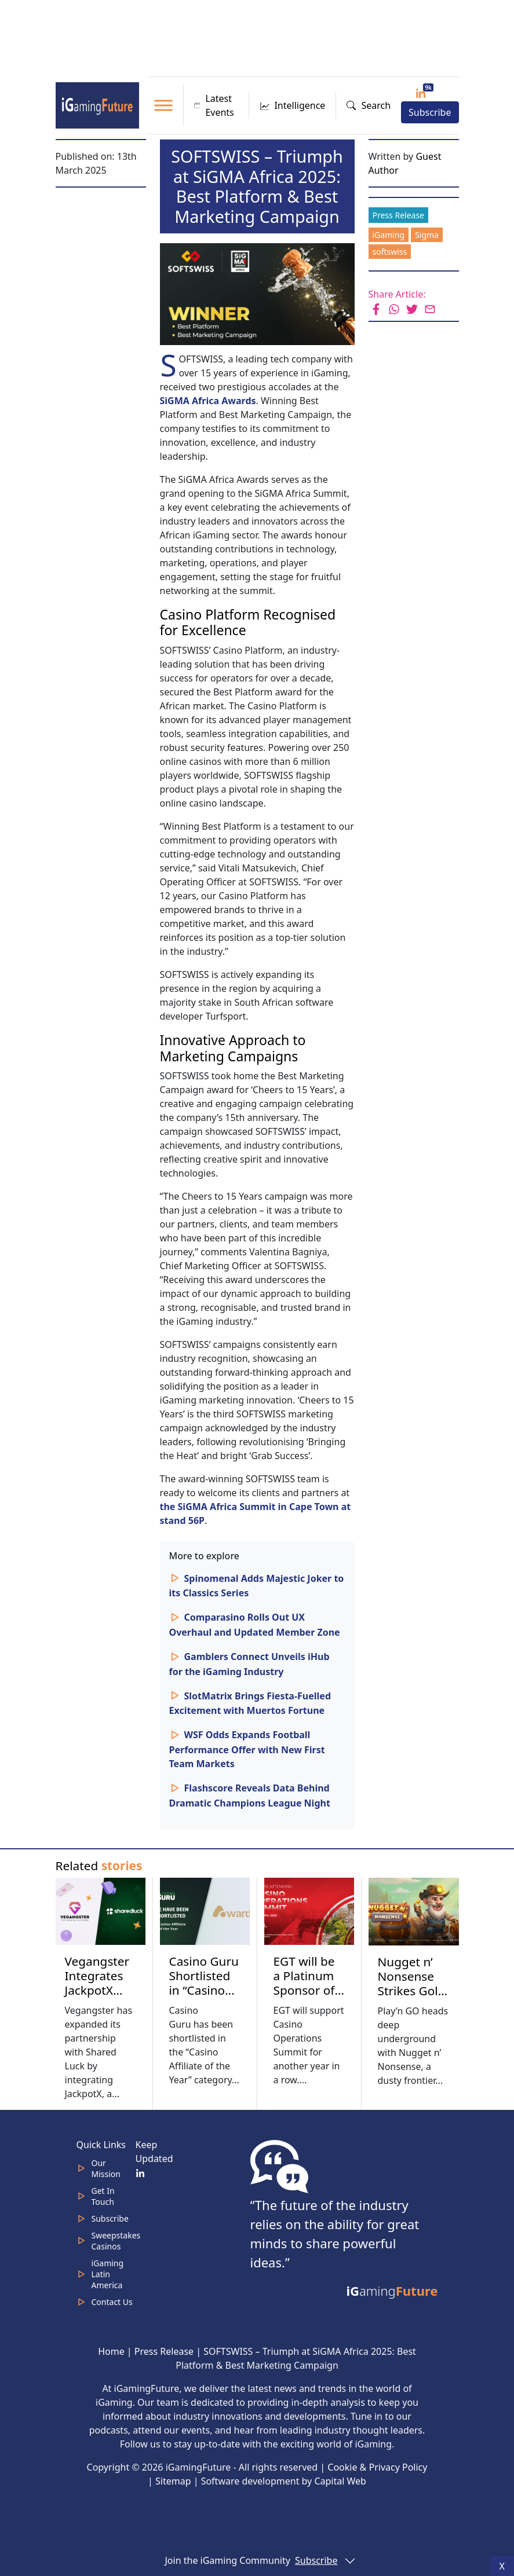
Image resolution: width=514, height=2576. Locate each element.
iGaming (389, 234)
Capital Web (340, 2481)
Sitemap (173, 2481)
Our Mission (106, 2168)
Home (111, 2351)
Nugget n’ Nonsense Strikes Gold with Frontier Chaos (412, 1998)
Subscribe (430, 112)
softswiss (390, 251)
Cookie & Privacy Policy (377, 2467)
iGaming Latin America (108, 2274)
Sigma (427, 234)
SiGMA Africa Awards (208, 400)
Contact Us (112, 2301)
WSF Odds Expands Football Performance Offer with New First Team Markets (247, 1749)
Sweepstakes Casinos (116, 2241)
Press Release (399, 215)
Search (369, 105)
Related (99, 1865)
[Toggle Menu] (163, 105)
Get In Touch (103, 2196)
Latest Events (214, 105)
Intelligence (292, 105)
